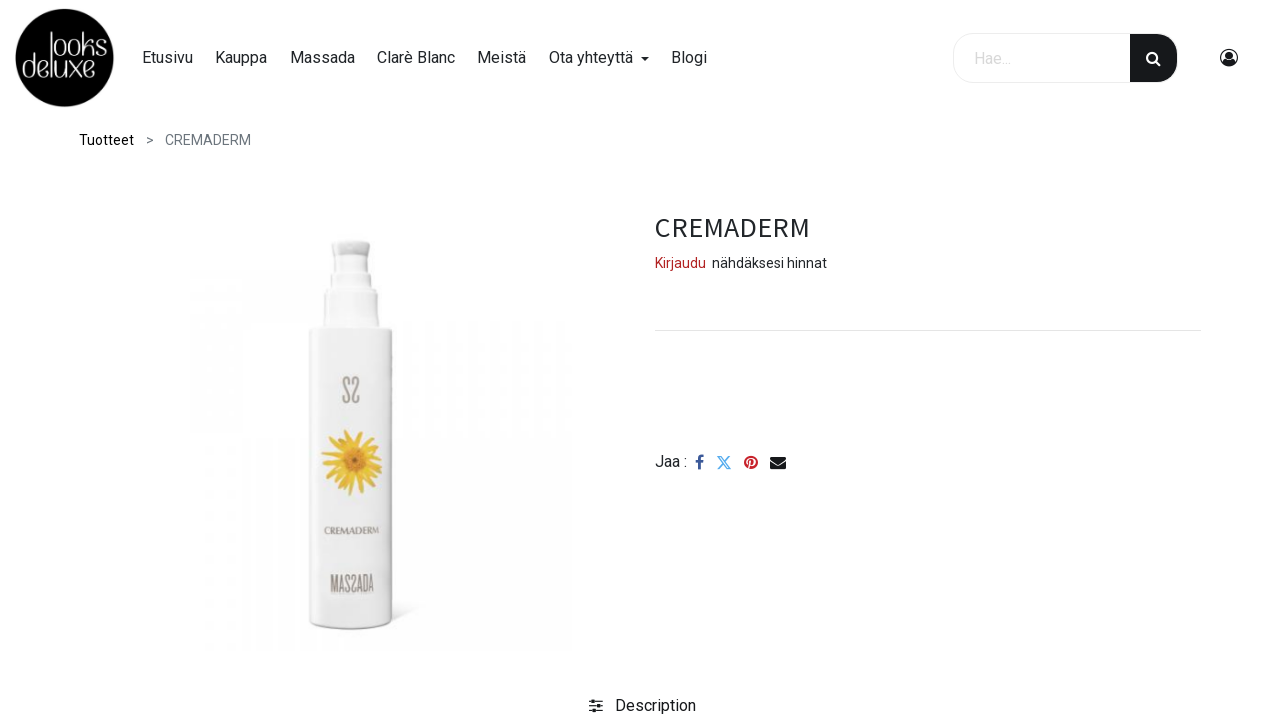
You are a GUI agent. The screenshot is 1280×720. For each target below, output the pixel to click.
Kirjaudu (680, 263)
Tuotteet (106, 140)
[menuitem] (167, 58)
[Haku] (1153, 58)
